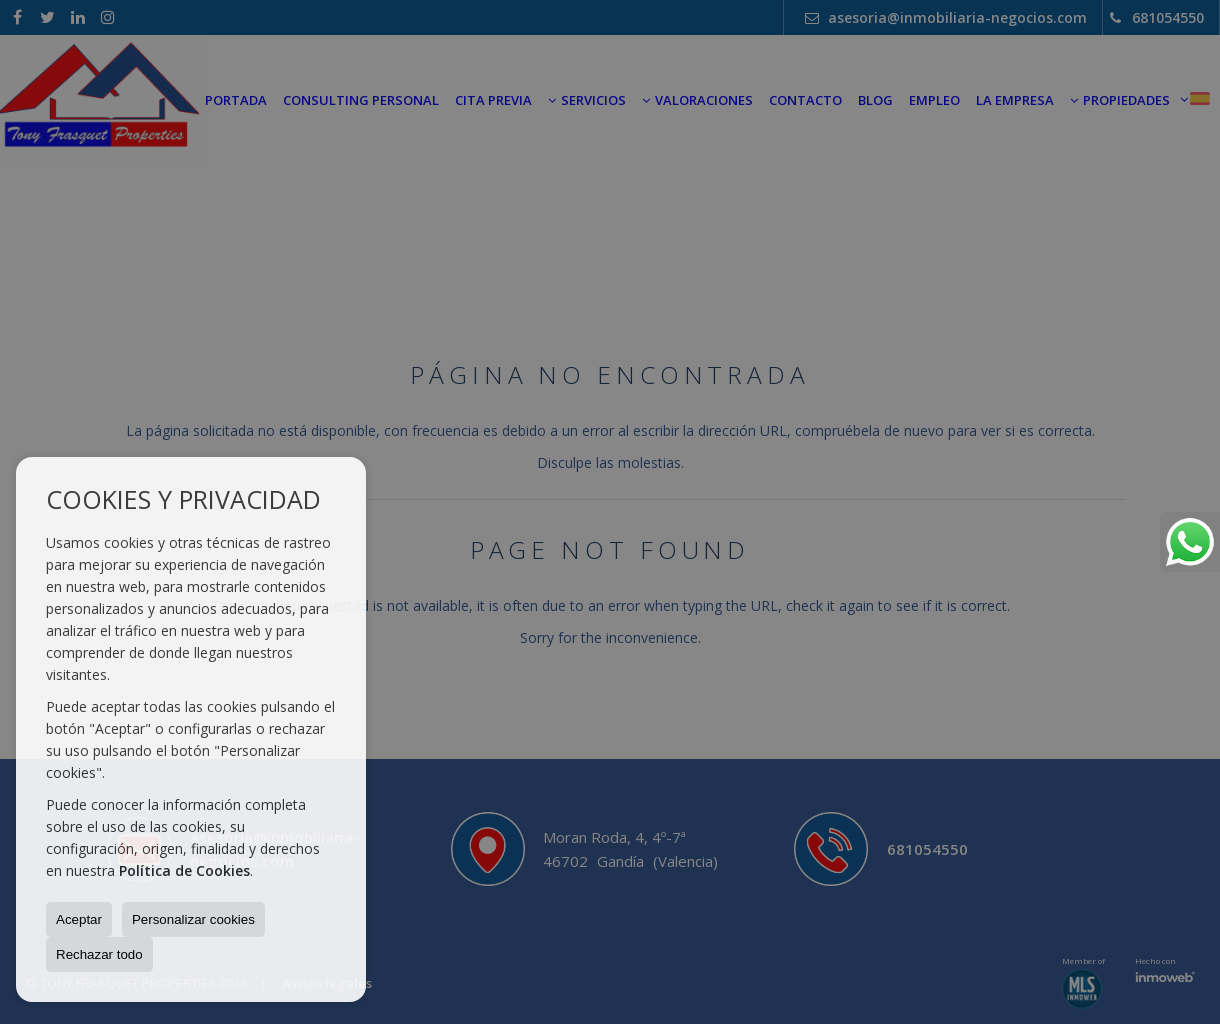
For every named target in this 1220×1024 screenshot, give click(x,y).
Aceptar (79, 919)
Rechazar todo (99, 954)
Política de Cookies (184, 870)
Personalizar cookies (193, 919)
